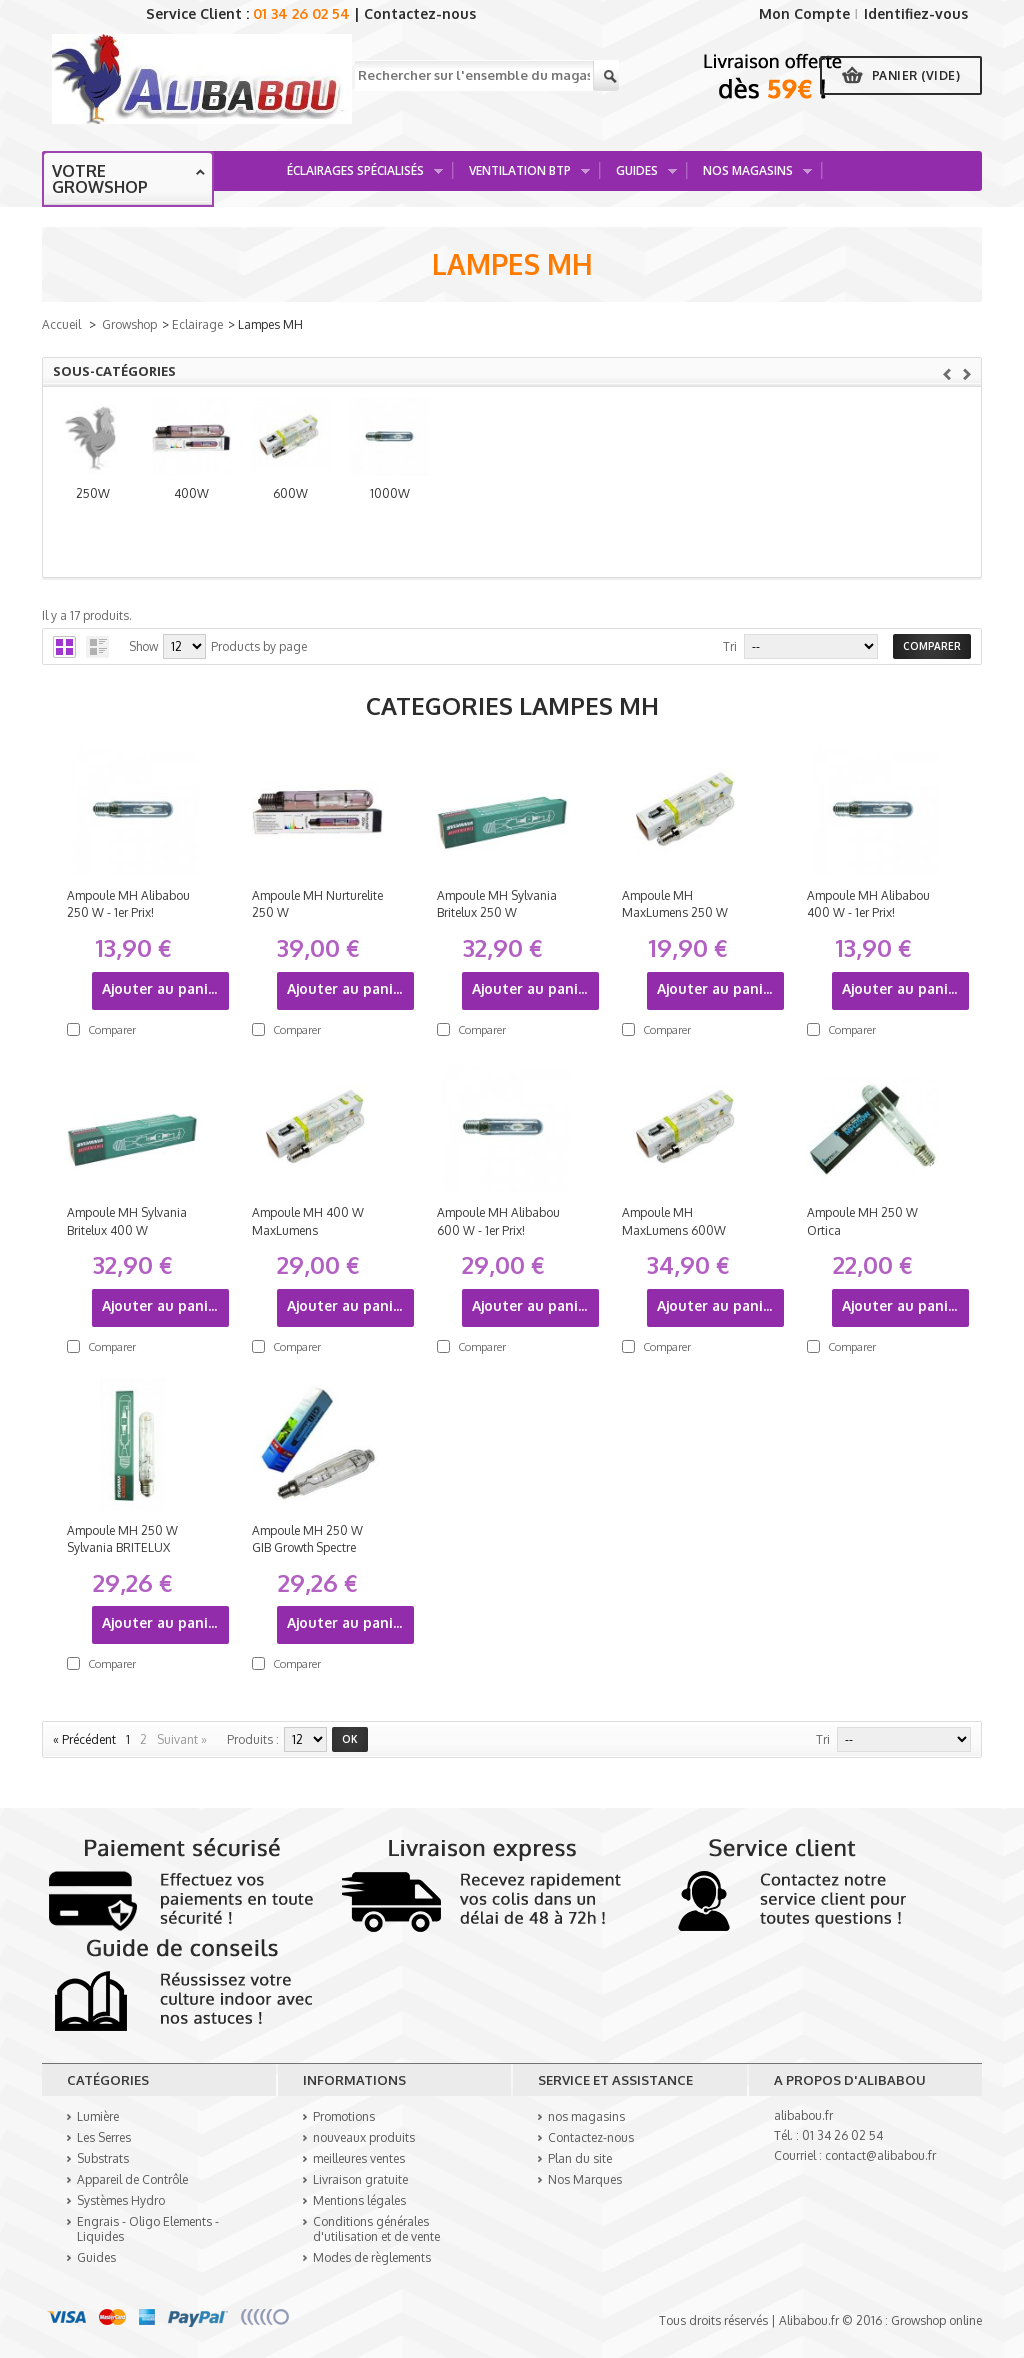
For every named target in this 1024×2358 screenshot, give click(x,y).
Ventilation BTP (522, 176)
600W (628, 504)
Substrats (103, 2158)
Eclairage (197, 324)
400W (394, 504)
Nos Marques (585, 2179)
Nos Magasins (750, 176)
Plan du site (580, 2158)
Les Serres (104, 2137)
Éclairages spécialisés (358, 176)
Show (143, 646)
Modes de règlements (372, 2257)
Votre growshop (100, 179)
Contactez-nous (420, 13)
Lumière (98, 2116)
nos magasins (586, 2116)
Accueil (61, 324)
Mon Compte (804, 13)
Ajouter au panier (162, 988)
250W (160, 504)
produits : (253, 1739)
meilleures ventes (359, 2158)
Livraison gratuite (360, 2179)
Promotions (344, 2116)
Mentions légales (359, 2200)
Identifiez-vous (916, 13)
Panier (916, 75)
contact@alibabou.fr (880, 2155)
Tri (730, 646)
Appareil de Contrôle (132, 2179)
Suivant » (182, 1739)
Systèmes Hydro (121, 2200)
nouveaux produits (364, 2137)
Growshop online (936, 2320)
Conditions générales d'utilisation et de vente (376, 2229)
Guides (639, 176)
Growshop (129, 324)
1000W (862, 504)
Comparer (112, 1030)
